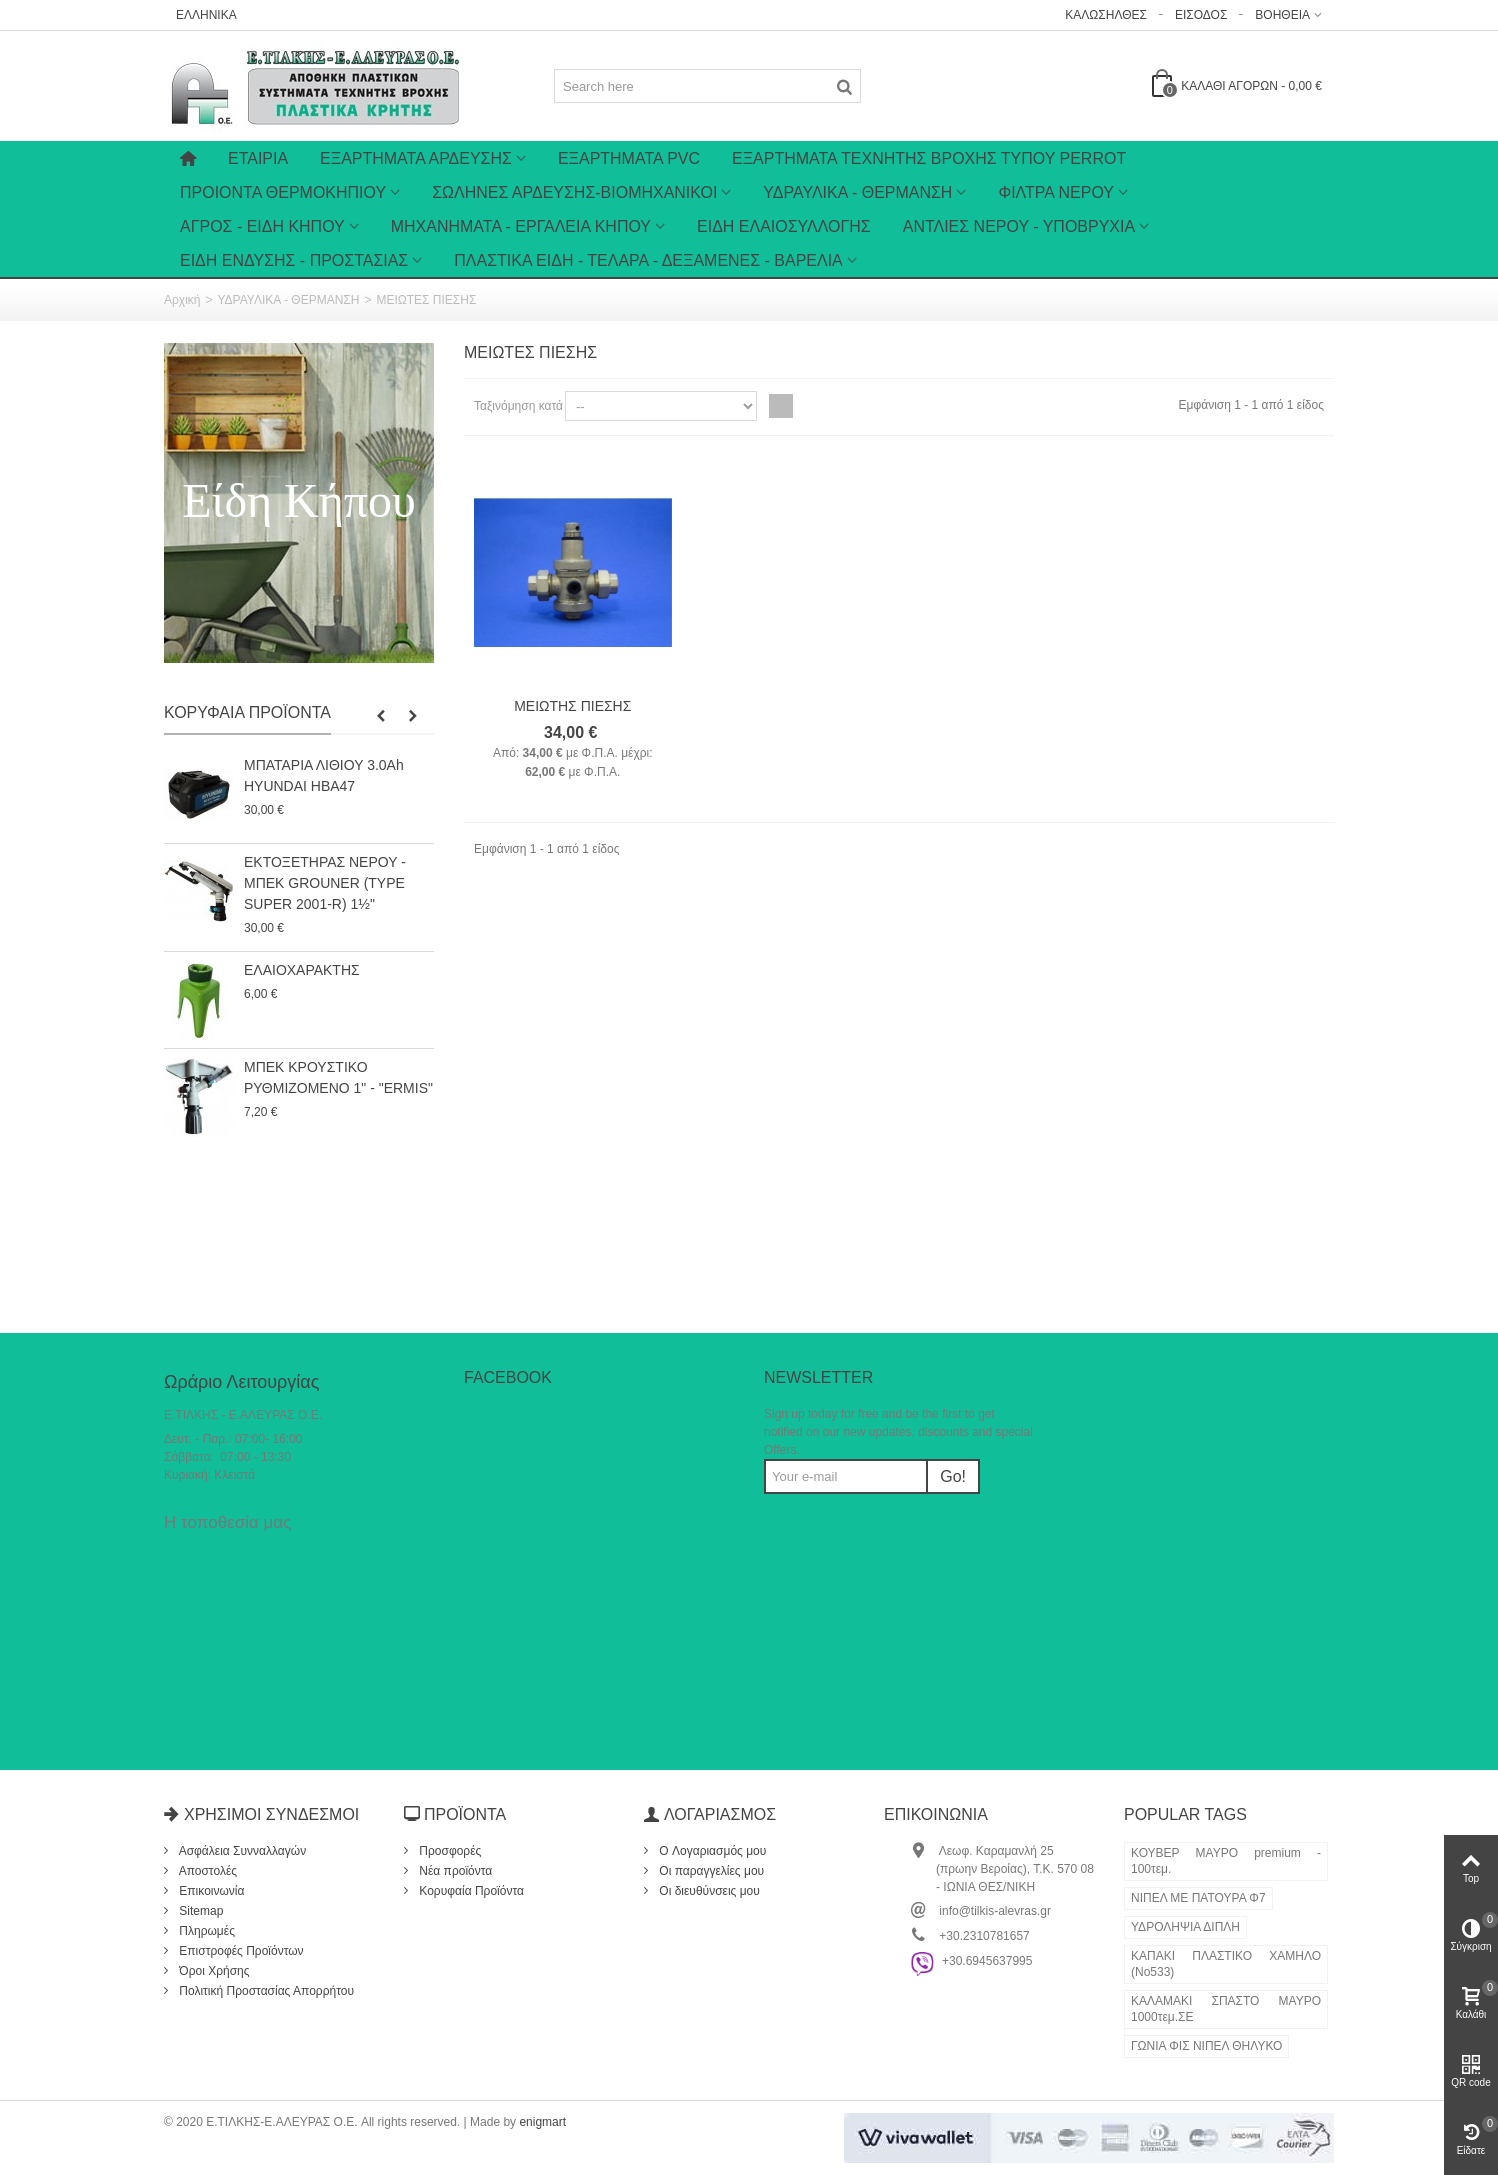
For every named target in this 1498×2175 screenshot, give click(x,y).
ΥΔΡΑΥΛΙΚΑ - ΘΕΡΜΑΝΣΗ (857, 192)
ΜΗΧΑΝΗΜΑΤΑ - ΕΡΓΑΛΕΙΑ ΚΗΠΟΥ (521, 226)
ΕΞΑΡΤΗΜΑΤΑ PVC (629, 158)
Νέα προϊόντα (454, 1871)
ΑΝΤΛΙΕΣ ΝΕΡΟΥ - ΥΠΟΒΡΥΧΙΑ (1019, 226)
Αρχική (182, 300)
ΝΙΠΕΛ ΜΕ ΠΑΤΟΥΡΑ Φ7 (1198, 1898)
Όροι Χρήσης (213, 1971)
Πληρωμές (205, 1931)
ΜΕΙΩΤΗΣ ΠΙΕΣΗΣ (572, 706)
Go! (953, 1476)
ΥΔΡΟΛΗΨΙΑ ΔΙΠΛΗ (1185, 1927)
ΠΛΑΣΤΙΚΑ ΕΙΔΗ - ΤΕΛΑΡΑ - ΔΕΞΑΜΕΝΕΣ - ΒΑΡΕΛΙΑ (648, 260)
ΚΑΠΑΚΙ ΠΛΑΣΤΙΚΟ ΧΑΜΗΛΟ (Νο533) (1226, 1964)
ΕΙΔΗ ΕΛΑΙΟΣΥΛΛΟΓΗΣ (784, 226)
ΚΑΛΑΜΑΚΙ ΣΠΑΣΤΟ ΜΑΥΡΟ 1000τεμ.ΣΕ (1226, 2009)
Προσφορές (448, 1851)
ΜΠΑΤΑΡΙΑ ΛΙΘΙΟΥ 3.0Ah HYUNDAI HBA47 (324, 775)
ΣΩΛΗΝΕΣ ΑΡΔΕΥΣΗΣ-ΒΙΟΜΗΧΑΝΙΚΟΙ (574, 192)
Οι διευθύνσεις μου (708, 1891)
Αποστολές (206, 1871)
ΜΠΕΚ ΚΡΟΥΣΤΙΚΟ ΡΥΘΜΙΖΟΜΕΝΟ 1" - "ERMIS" (338, 1077)
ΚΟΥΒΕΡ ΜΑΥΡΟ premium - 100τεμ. (1226, 1861)
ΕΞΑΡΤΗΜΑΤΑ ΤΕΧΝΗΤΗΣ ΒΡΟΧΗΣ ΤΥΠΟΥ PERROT (929, 158)
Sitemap (199, 1911)
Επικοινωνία (210, 1891)
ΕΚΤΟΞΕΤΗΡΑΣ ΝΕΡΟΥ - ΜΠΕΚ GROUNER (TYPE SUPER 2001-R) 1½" (325, 883)
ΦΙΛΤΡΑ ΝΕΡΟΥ (1056, 192)
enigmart (542, 2122)
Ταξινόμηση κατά (518, 406)
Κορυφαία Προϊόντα (247, 712)
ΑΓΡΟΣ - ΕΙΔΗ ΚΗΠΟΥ (262, 226)
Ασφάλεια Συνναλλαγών (241, 1851)
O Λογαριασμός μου (711, 1851)
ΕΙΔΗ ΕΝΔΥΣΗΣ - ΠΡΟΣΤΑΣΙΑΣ (294, 260)
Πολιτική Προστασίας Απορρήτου (265, 1991)
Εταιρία (258, 158)
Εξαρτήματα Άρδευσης (416, 158)
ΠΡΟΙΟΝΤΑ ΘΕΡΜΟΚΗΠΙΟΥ (283, 192)
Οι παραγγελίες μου (710, 1871)
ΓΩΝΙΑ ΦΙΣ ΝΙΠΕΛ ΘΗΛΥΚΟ (1206, 2046)
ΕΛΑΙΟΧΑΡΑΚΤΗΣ (302, 970)
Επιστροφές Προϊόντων (240, 1951)
